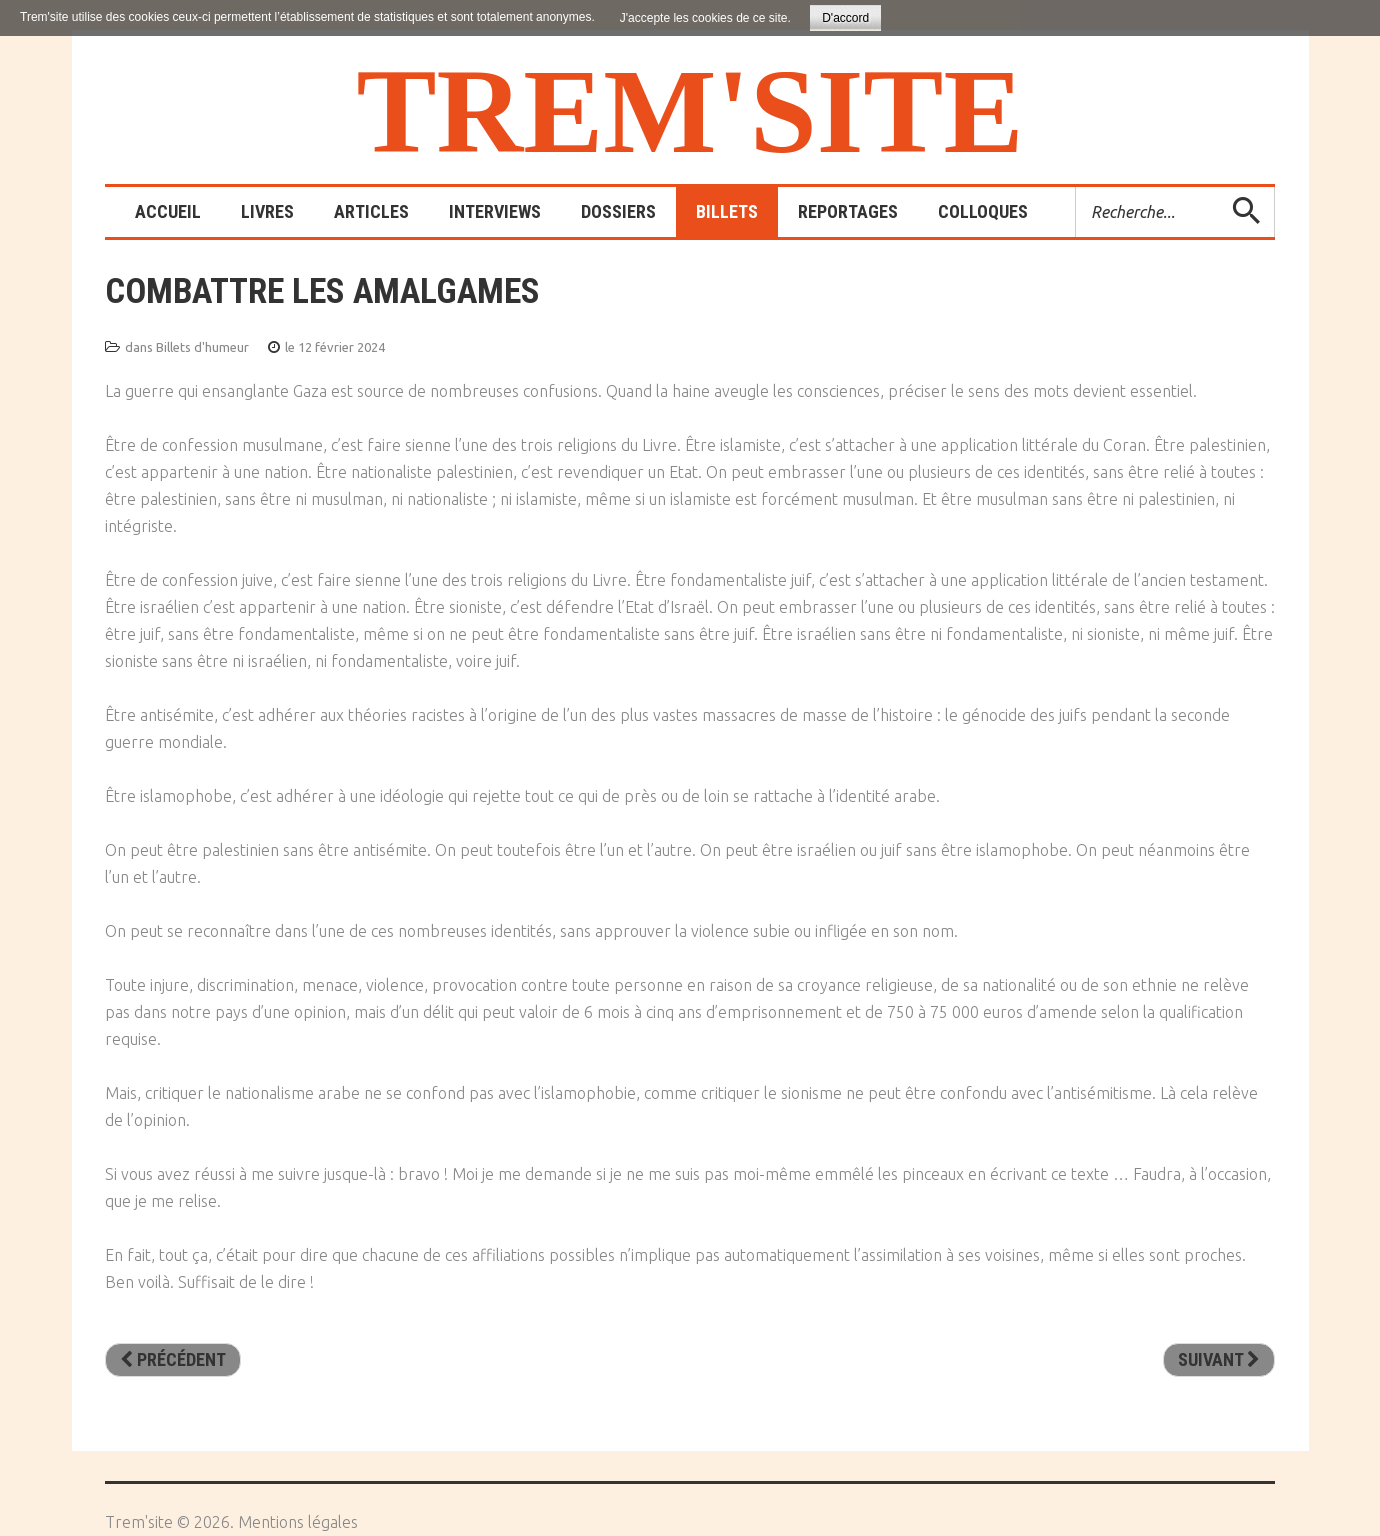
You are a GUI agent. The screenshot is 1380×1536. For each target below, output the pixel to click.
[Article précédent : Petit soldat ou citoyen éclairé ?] (173, 1360)
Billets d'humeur (202, 347)
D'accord (845, 18)
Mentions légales (298, 1522)
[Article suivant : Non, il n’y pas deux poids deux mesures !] (1219, 1360)
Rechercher (1076, 187)
